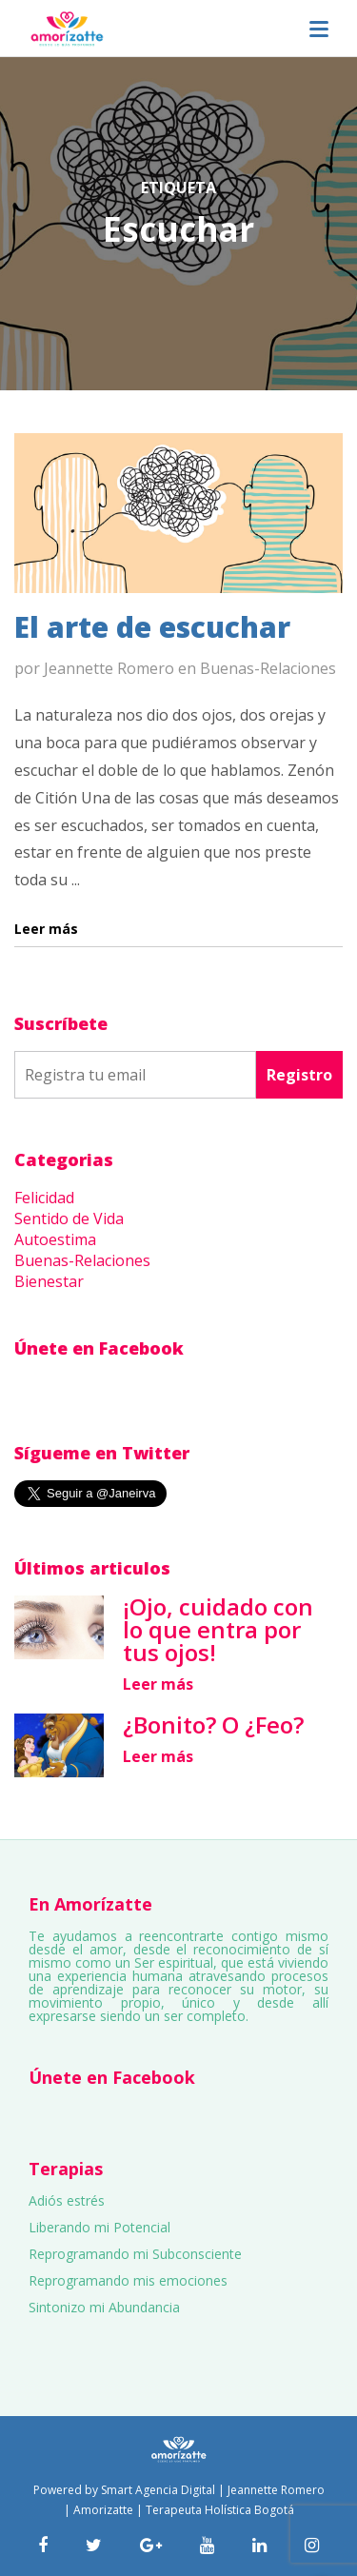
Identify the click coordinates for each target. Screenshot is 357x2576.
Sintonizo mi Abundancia (104, 2307)
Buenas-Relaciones (268, 668)
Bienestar (49, 1281)
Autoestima (55, 1239)
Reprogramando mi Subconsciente (135, 2254)
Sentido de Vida (69, 1218)
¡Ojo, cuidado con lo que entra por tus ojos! (218, 1629)
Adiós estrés (67, 2200)
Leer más (158, 1684)
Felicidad (44, 1197)
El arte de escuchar (152, 626)
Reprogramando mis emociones (128, 2280)
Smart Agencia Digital (158, 2490)
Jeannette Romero (109, 668)
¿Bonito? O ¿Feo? (213, 1724)
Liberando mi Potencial (99, 2227)
